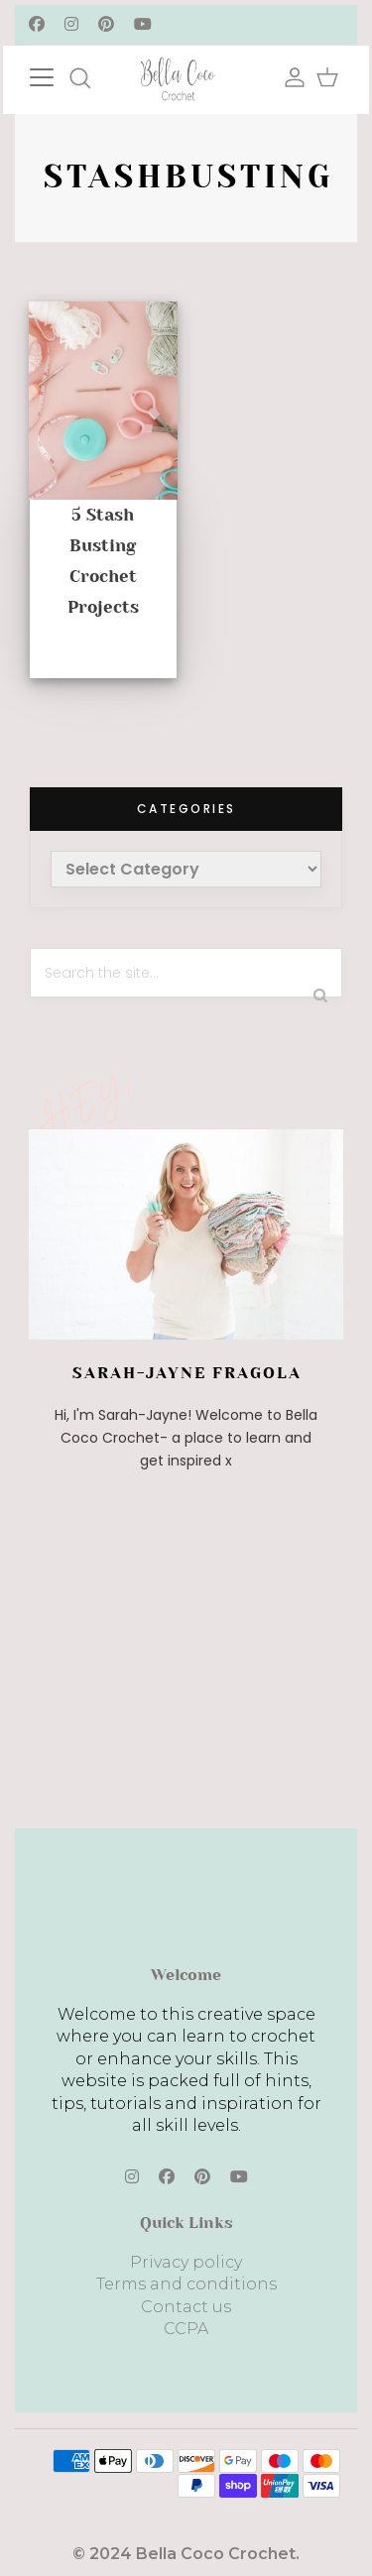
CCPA (186, 2328)
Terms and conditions (186, 2284)
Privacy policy (186, 2262)
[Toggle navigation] (61, 75)
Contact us (186, 2306)
